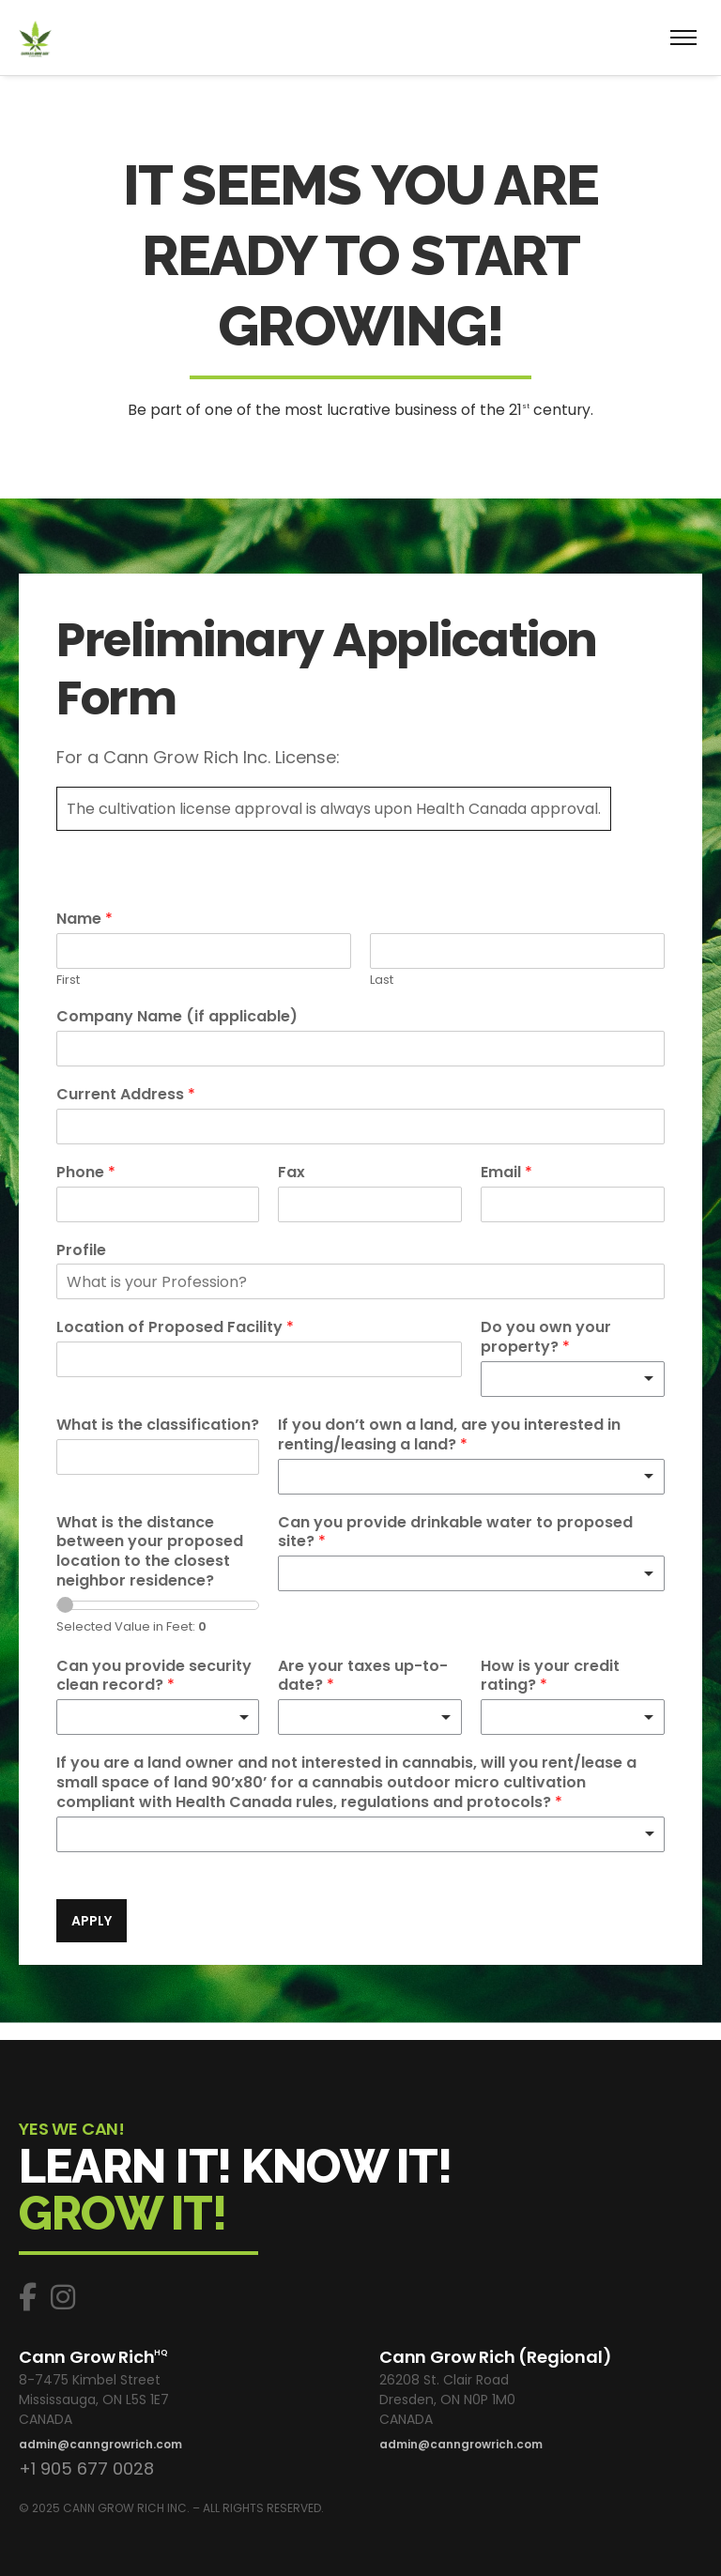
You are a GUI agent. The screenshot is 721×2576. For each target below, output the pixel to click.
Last (381, 981)
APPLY (91, 1920)
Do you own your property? (546, 1337)
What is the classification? (157, 1425)
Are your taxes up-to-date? (363, 1676)
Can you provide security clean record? (154, 1676)
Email (506, 1173)
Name (84, 919)
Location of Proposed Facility (175, 1328)
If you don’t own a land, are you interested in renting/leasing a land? (449, 1435)
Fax (291, 1173)
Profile (81, 1251)
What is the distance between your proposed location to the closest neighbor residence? (149, 1552)
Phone (85, 1173)
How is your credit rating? (550, 1676)
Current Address (125, 1095)
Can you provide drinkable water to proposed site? (455, 1533)
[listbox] (573, 1379)
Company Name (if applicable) (177, 1017)
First (68, 981)
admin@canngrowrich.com (100, 2444)
